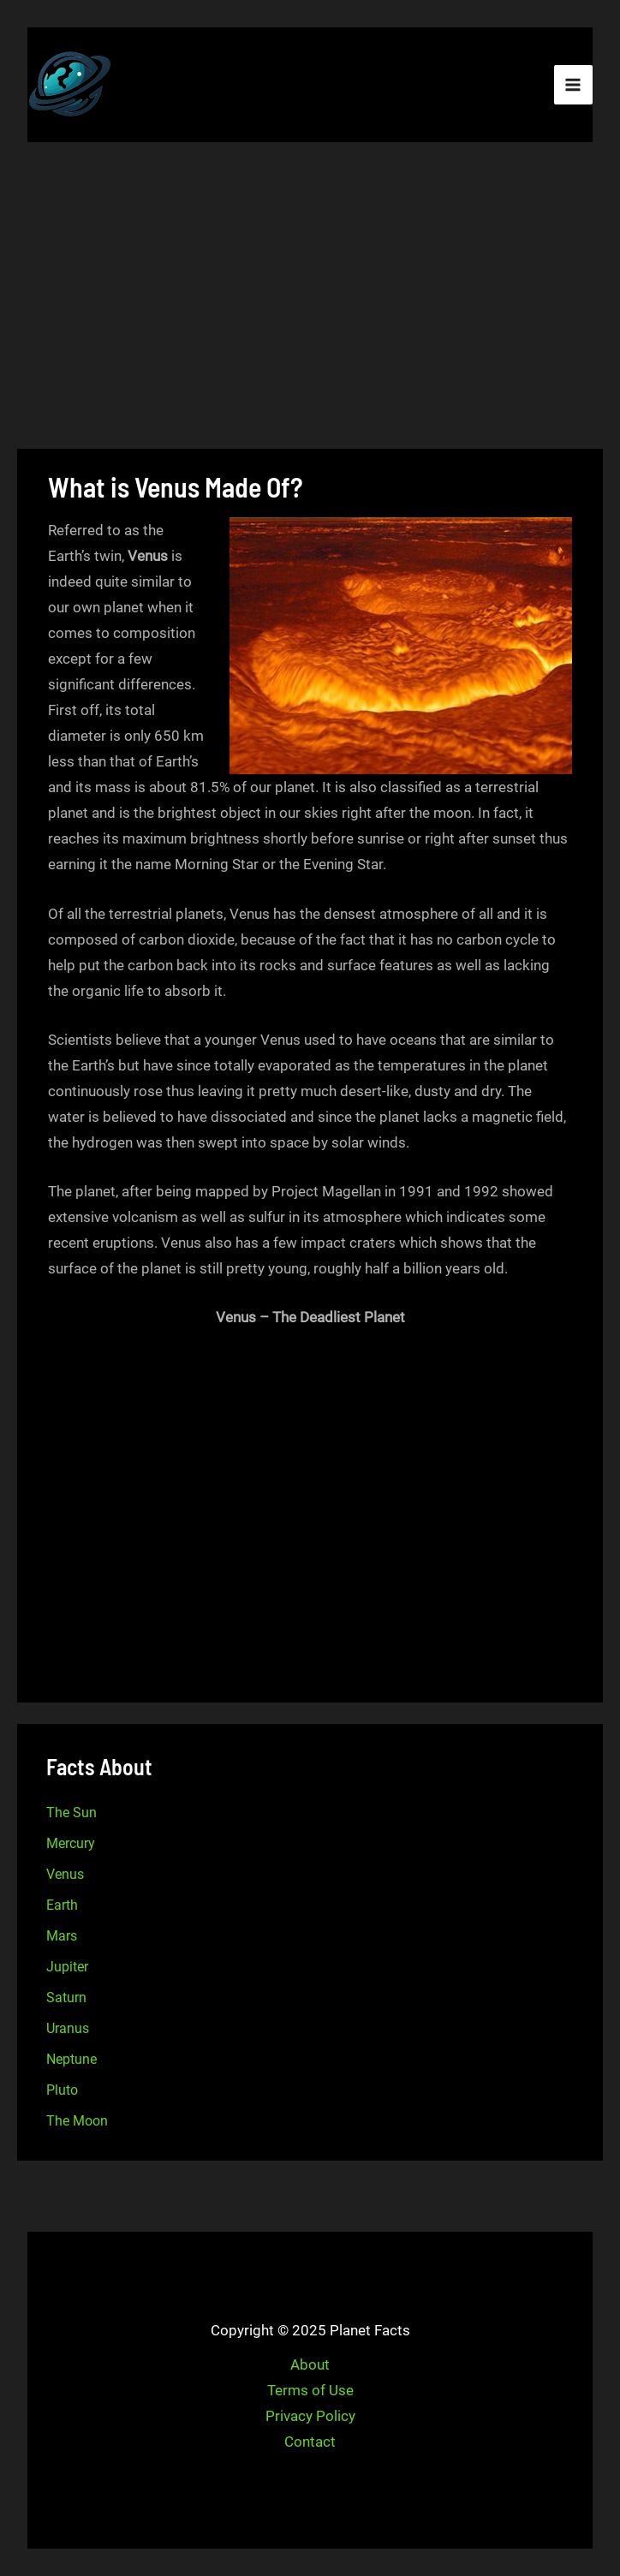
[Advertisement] (310, 298)
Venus (65, 1874)
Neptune (71, 2059)
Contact (310, 2441)
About (310, 2364)
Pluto (62, 2090)
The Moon (77, 2121)
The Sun (71, 1812)
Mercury (70, 1843)
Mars (61, 1936)
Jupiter (67, 1967)
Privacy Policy (310, 2415)
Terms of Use (310, 2390)
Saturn (66, 1997)
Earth (62, 1905)
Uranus (67, 2028)
